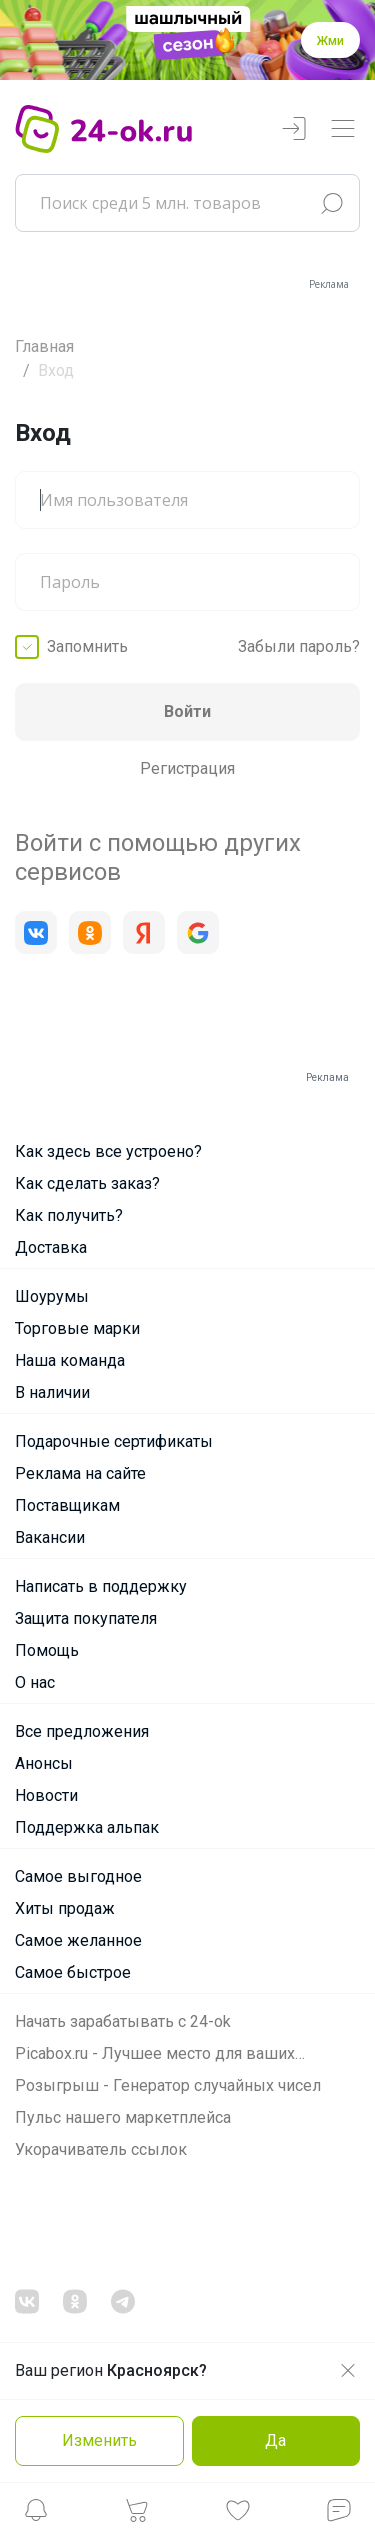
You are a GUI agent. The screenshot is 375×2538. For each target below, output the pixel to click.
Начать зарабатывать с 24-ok (123, 2021)
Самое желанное (78, 1940)
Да (275, 2440)
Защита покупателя (86, 1618)
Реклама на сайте (80, 1473)
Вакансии (50, 1537)
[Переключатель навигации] (343, 129)
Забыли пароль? (299, 646)
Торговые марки (77, 1328)
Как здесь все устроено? (108, 1151)
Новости (46, 1795)
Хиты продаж (65, 1908)
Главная (44, 346)
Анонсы (44, 1763)
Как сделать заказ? (87, 1183)
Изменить (99, 2440)
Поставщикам (67, 1505)
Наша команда (70, 1360)
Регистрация (187, 768)
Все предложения (82, 1731)
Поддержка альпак (87, 1827)
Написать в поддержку (101, 1586)
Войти (187, 711)
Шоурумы (52, 1296)
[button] (36, 2515)
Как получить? (69, 1215)
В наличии (52, 1392)
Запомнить (87, 646)
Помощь (47, 1650)
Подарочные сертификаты (114, 1441)
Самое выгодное (78, 1876)
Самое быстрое (73, 1972)
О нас (35, 1682)
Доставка (51, 1247)
